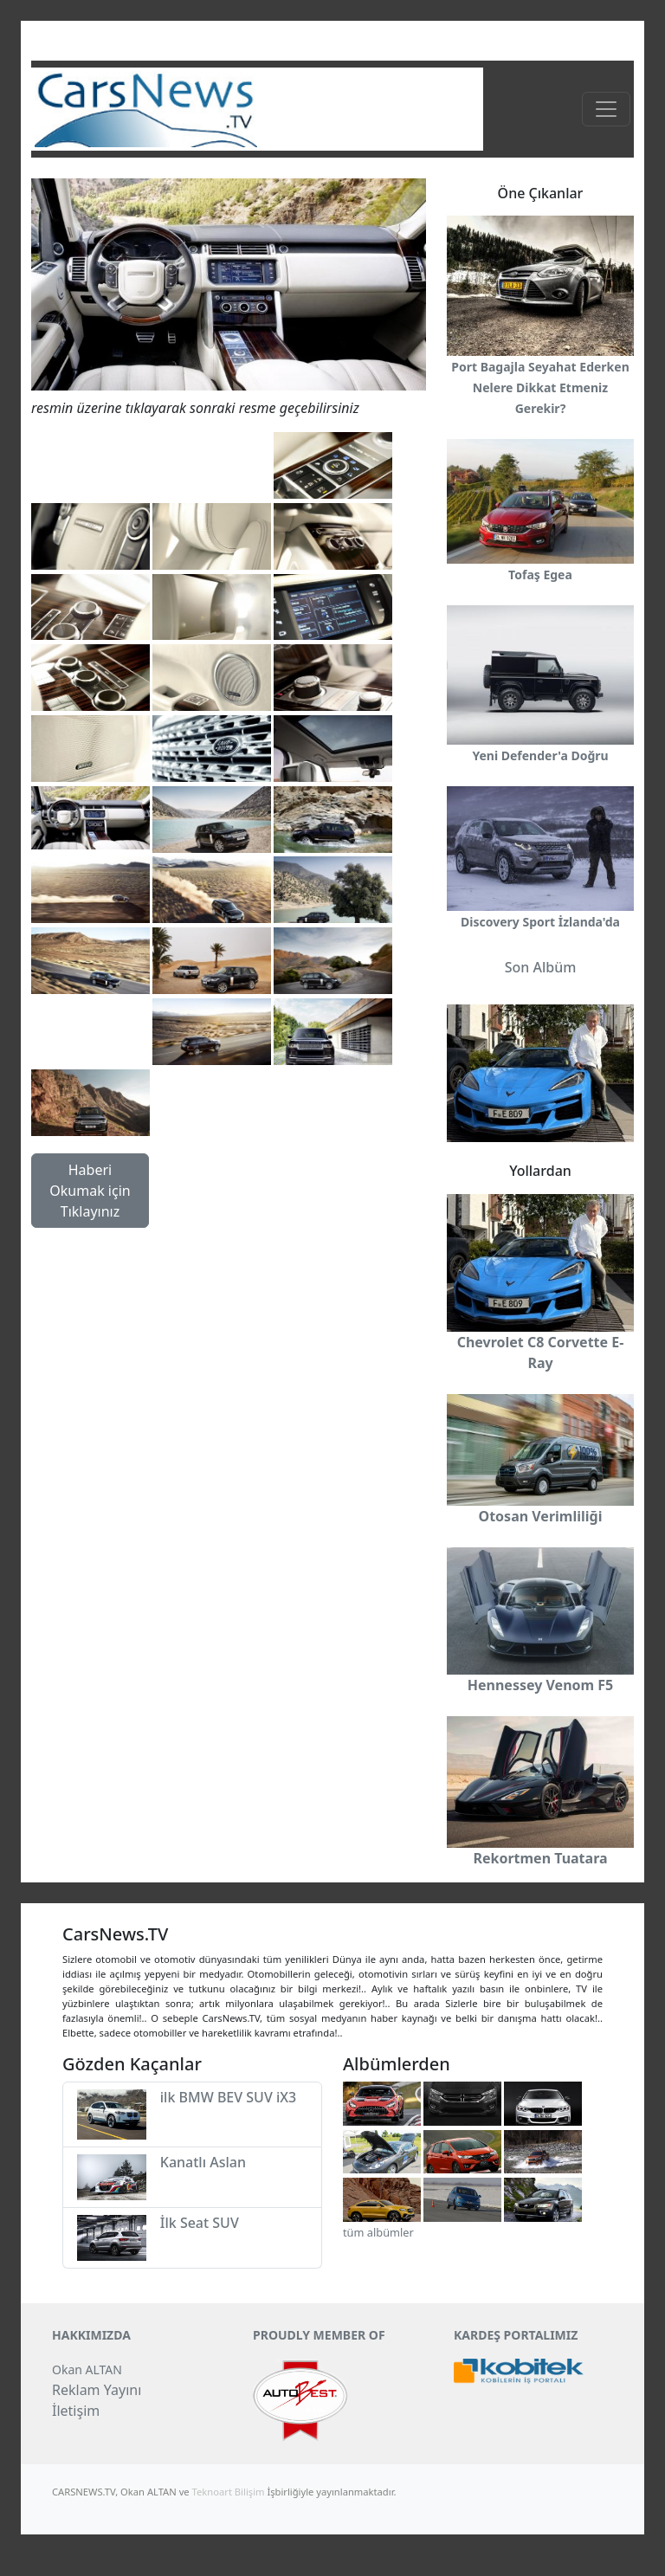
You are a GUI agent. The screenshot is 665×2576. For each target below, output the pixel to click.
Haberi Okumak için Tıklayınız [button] (89, 1190)
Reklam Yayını (96, 2389)
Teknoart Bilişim (228, 2491)
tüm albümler (378, 2232)
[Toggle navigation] (606, 109)
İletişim (76, 2410)
